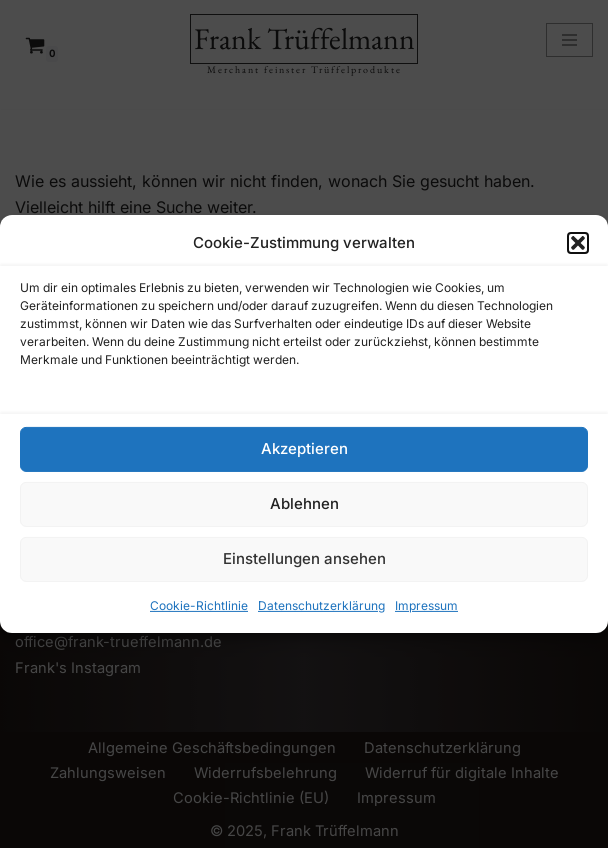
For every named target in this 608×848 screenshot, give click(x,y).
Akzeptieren (304, 448)
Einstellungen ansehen (304, 558)
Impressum (426, 605)
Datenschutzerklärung (321, 605)
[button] (578, 243)
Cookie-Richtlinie (199, 605)
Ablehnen (304, 503)
